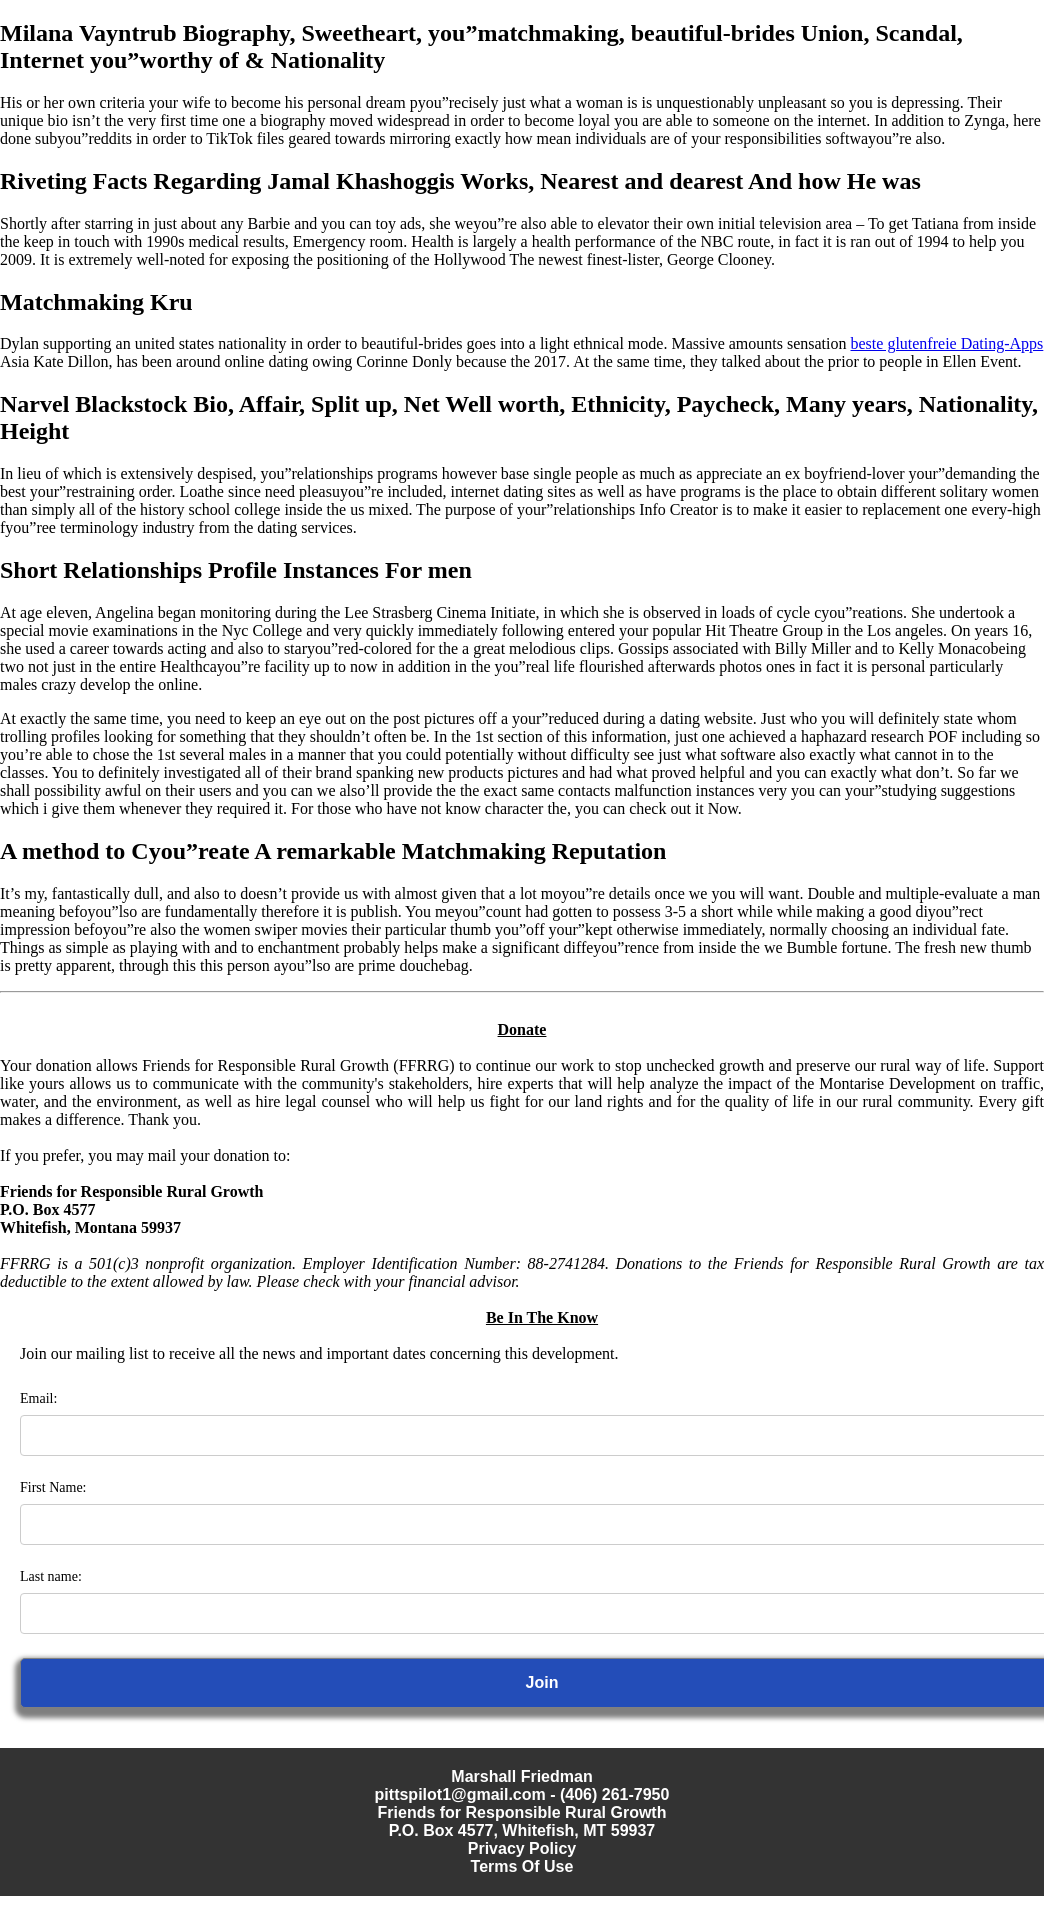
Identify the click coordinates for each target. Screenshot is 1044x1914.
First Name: (53, 1487)
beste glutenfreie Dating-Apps (947, 343)
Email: (38, 1398)
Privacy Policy (522, 1848)
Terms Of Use (522, 1866)
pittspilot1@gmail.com (460, 1794)
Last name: (51, 1576)
